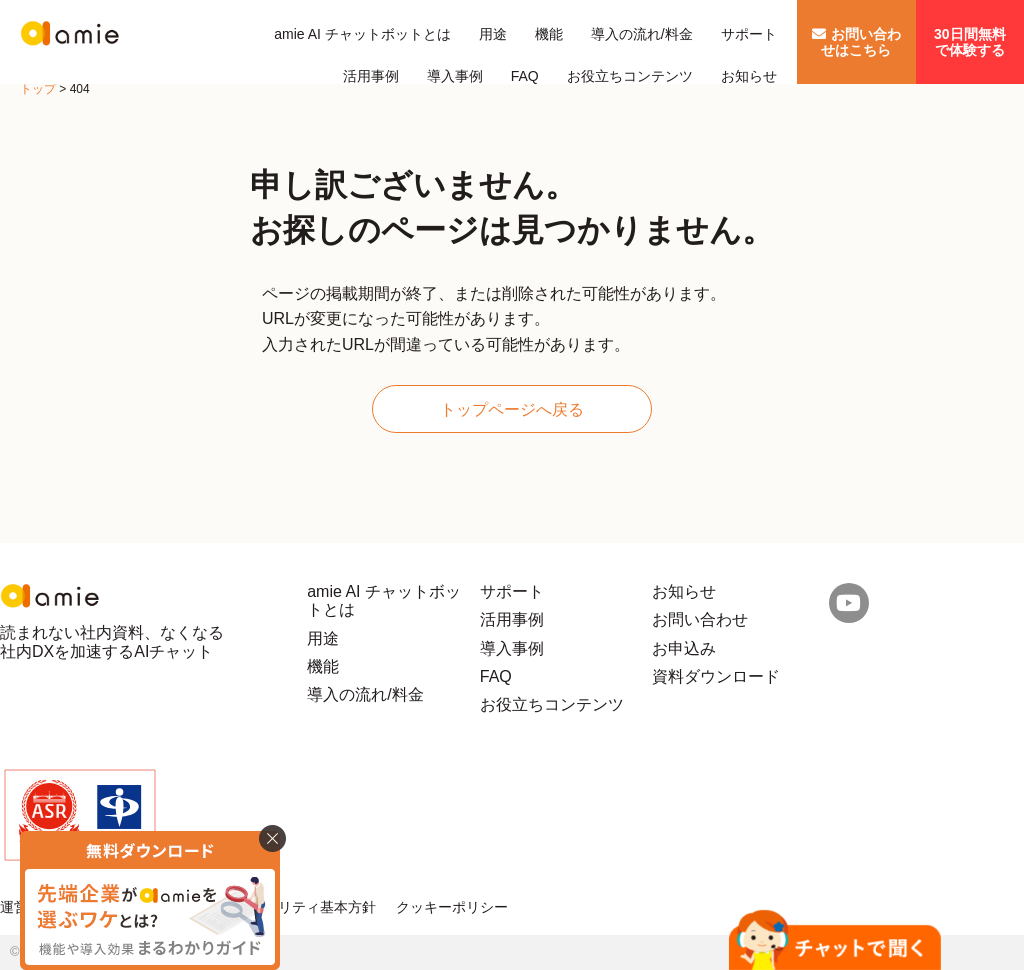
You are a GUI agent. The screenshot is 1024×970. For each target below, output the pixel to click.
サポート (749, 34)
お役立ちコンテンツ (630, 76)
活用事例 (371, 76)
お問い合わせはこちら (856, 42)
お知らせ (749, 76)
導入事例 (455, 76)
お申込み (684, 648)
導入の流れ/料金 (642, 34)
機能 (549, 34)
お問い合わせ (700, 619)
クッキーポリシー (452, 907)
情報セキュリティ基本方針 (292, 907)
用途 (493, 34)
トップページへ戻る (512, 409)
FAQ (525, 76)
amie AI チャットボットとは (362, 34)
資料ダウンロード (716, 676)
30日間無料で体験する (970, 42)
